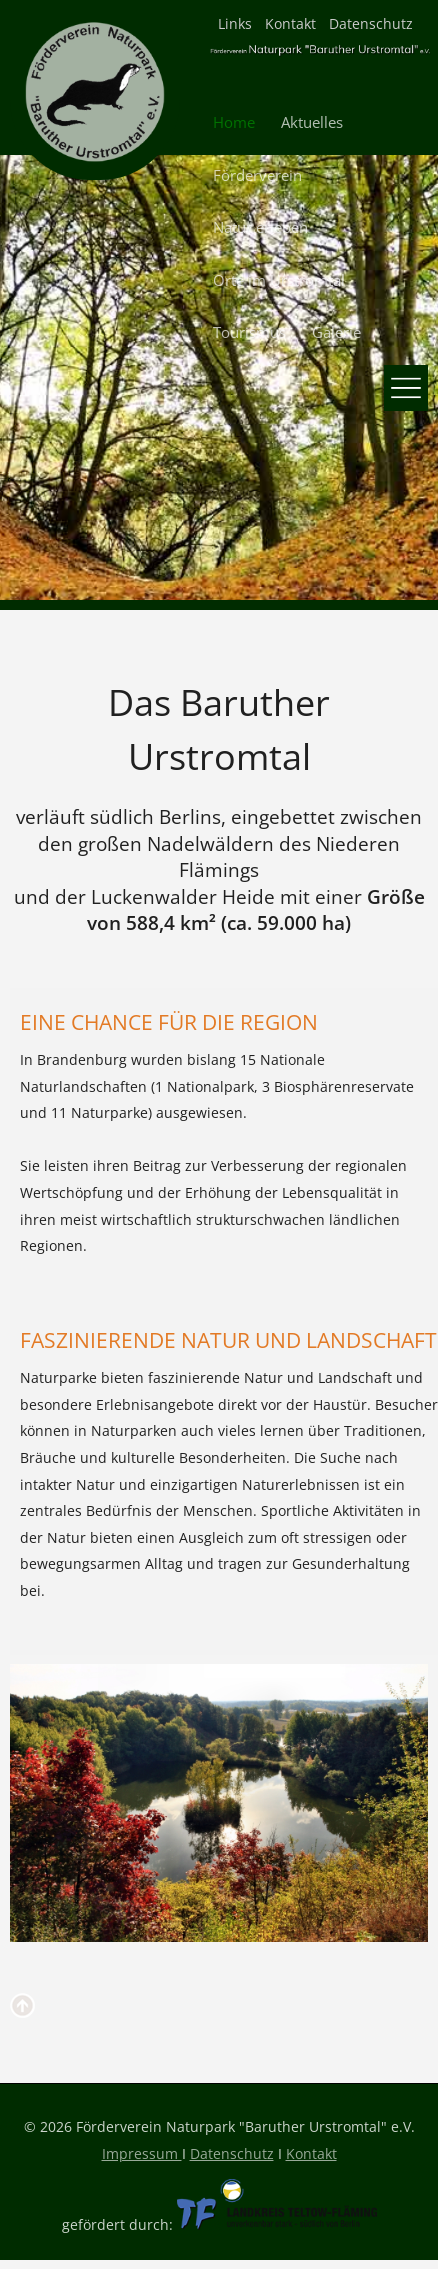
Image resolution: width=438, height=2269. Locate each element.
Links (235, 23)
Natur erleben (260, 227)
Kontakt (290, 23)
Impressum (142, 2153)
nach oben (25, 2008)
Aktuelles (312, 122)
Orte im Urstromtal (279, 280)
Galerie (336, 332)
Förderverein (257, 175)
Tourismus (249, 332)
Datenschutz (371, 23)
